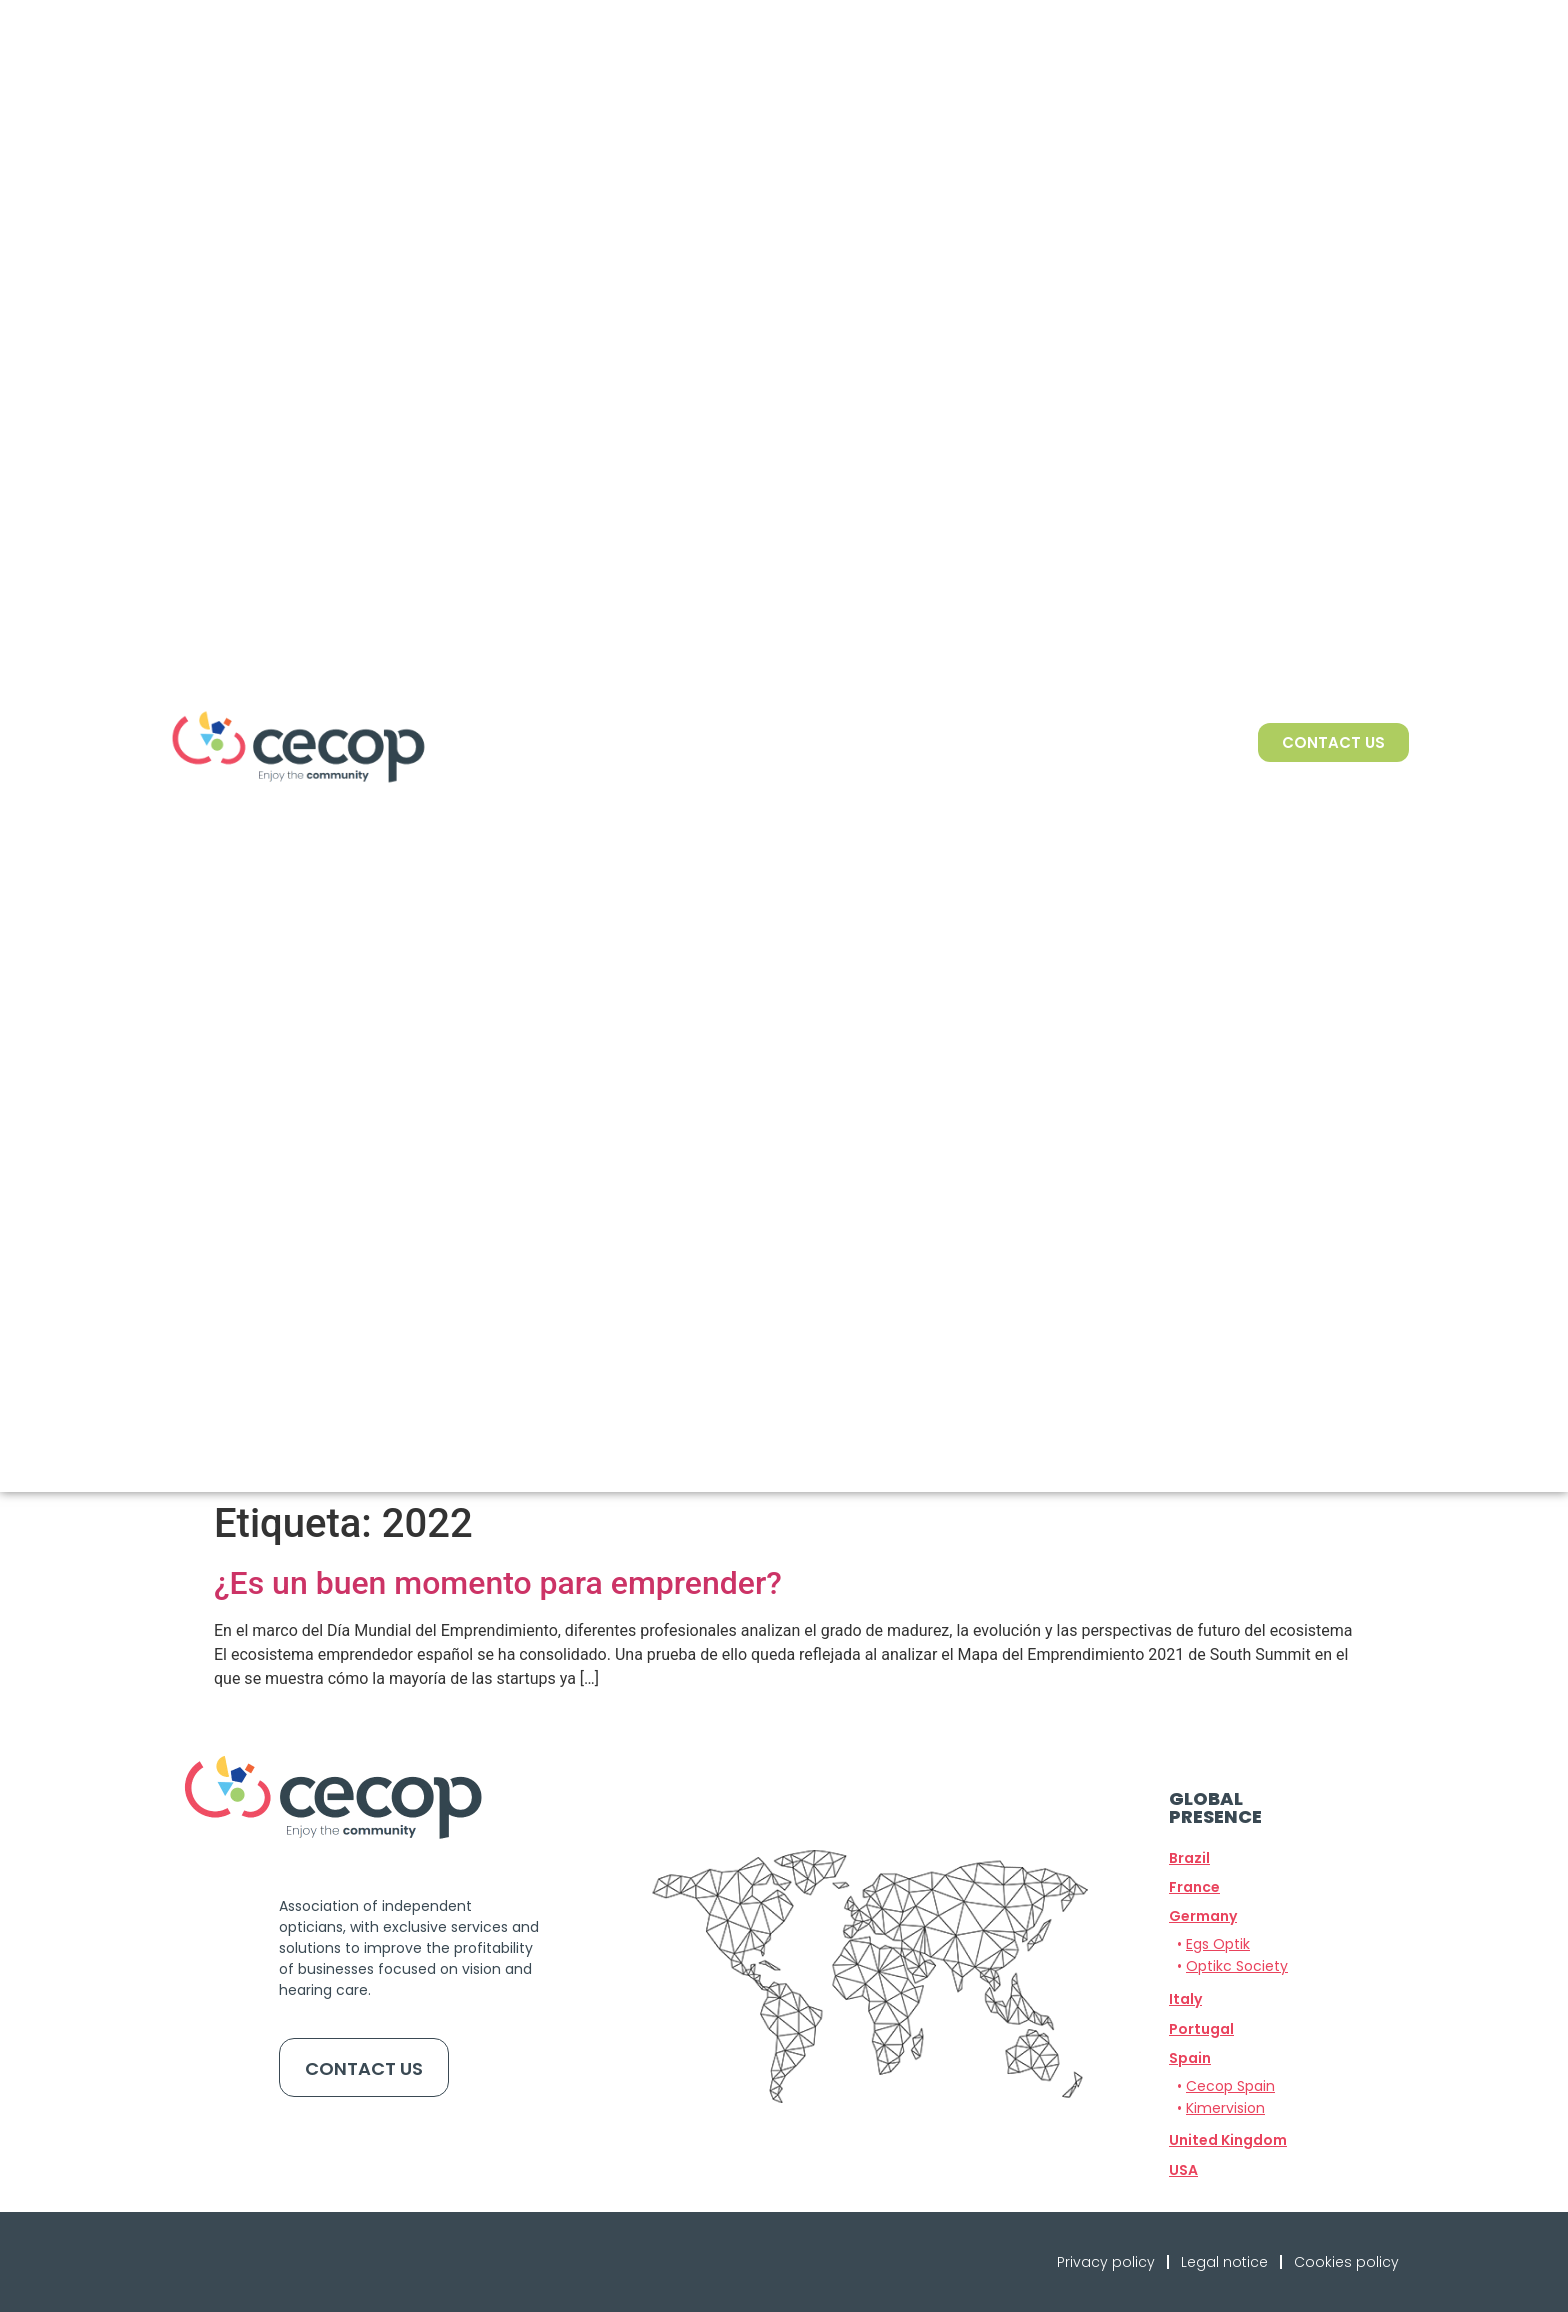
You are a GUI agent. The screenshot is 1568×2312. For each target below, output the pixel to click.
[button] (1203, 1916)
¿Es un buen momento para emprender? (498, 1583)
